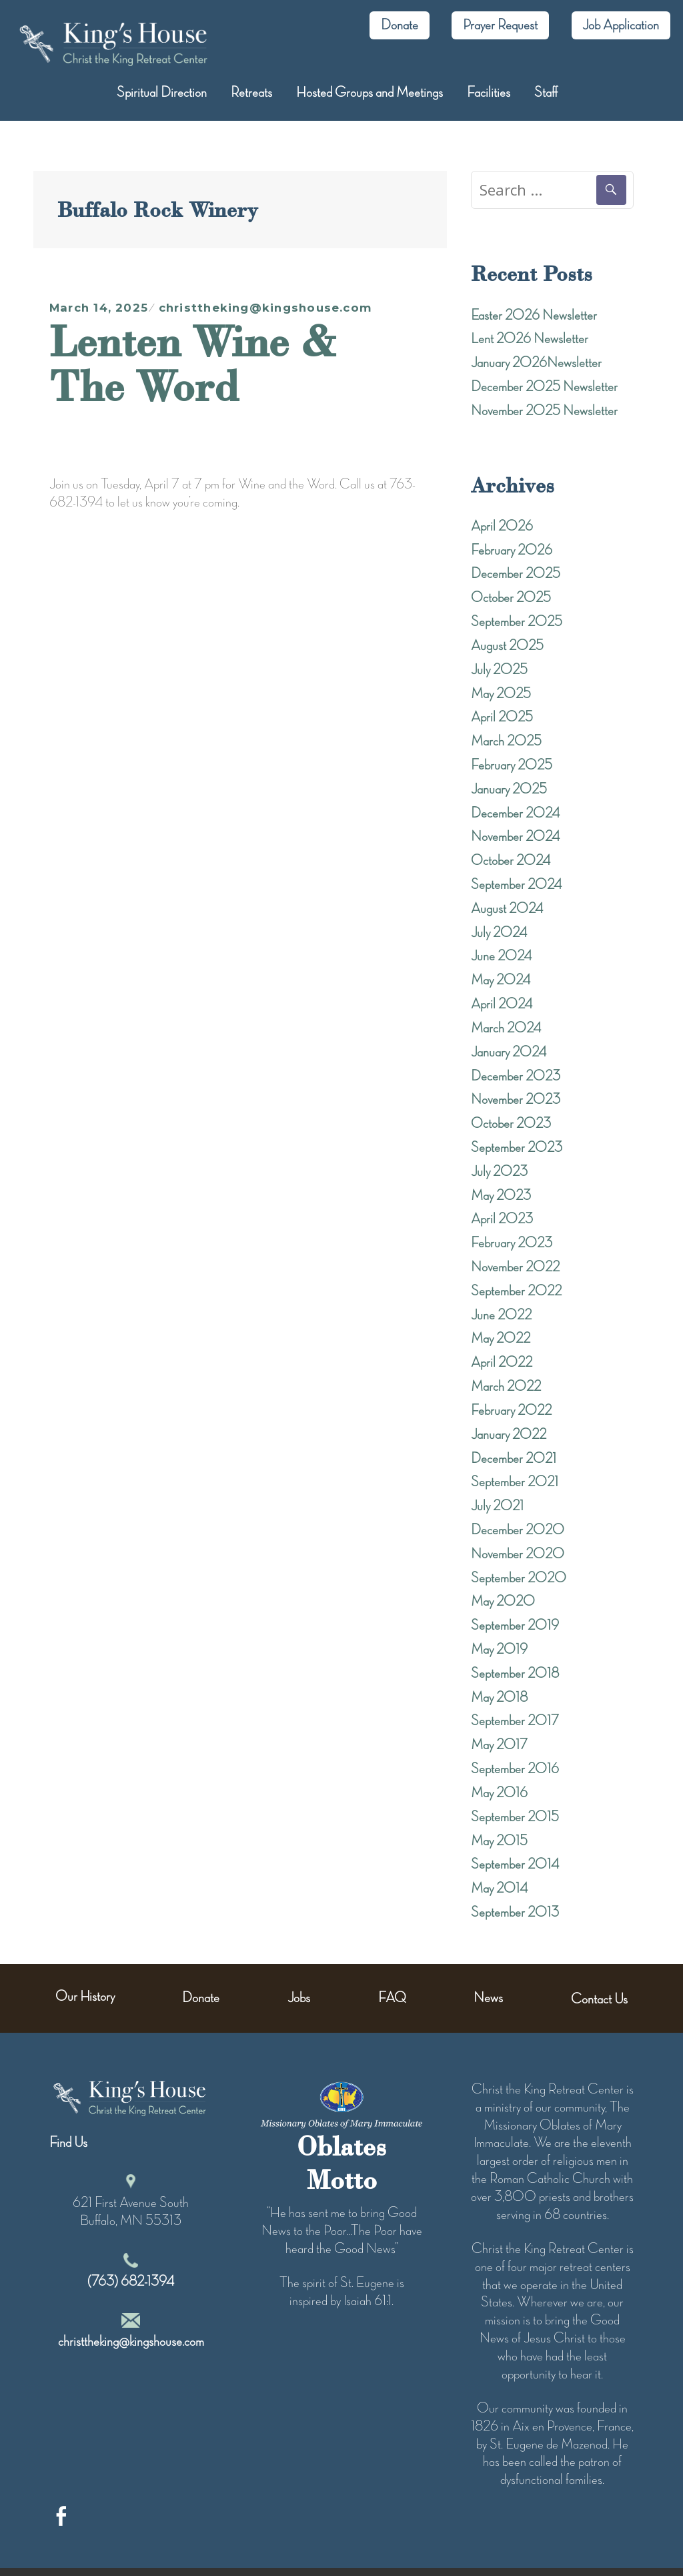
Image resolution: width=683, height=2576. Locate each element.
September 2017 (515, 1721)
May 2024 (500, 980)
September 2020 (518, 1578)
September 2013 (515, 1912)
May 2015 (499, 1841)
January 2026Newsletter (536, 363)
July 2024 (499, 933)
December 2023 (515, 1076)
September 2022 (516, 1291)
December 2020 (517, 1530)
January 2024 (508, 1052)
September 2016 (515, 1769)
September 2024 (516, 885)
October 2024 (510, 861)
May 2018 (499, 1697)
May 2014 (499, 1888)
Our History (85, 1996)
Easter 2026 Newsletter (534, 315)
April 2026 (502, 526)
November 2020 (517, 1554)
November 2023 (515, 1099)
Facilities (488, 92)
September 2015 (515, 1817)
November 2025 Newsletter (544, 411)
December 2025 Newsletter (544, 387)
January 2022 (508, 1434)
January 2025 (509, 789)
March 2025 (506, 741)
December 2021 (513, 1459)
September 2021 (514, 1482)
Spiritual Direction (162, 92)
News (488, 1998)
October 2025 (511, 598)
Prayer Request (500, 25)
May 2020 (503, 1601)
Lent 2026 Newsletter (529, 339)
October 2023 (511, 1123)
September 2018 (515, 1673)
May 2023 (501, 1196)
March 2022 (506, 1386)
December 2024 (515, 813)
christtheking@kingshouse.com (265, 307)
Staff (546, 92)
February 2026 (511, 550)
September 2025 (516, 622)
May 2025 (501, 694)
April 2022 (501, 1362)
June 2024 (501, 956)
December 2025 (515, 574)
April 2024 (501, 1004)
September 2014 (515, 1864)
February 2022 (511, 1410)
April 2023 (502, 1219)
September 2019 (515, 1625)
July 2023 (499, 1172)
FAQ (392, 1998)
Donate (399, 25)
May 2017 (499, 1745)
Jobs (298, 1998)
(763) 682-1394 (130, 2281)
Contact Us (599, 1999)
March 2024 (506, 1028)
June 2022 (501, 1315)
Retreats (251, 92)
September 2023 (516, 1148)
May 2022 (500, 1338)
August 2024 (507, 909)
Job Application (620, 25)
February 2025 (511, 765)
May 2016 (499, 1793)
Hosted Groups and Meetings (369, 92)
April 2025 (502, 717)
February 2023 (511, 1243)
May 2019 (499, 1649)
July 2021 (497, 1506)
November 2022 (515, 1267)
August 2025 (507, 646)
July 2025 (499, 670)
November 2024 (515, 837)
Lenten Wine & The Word (193, 363)
